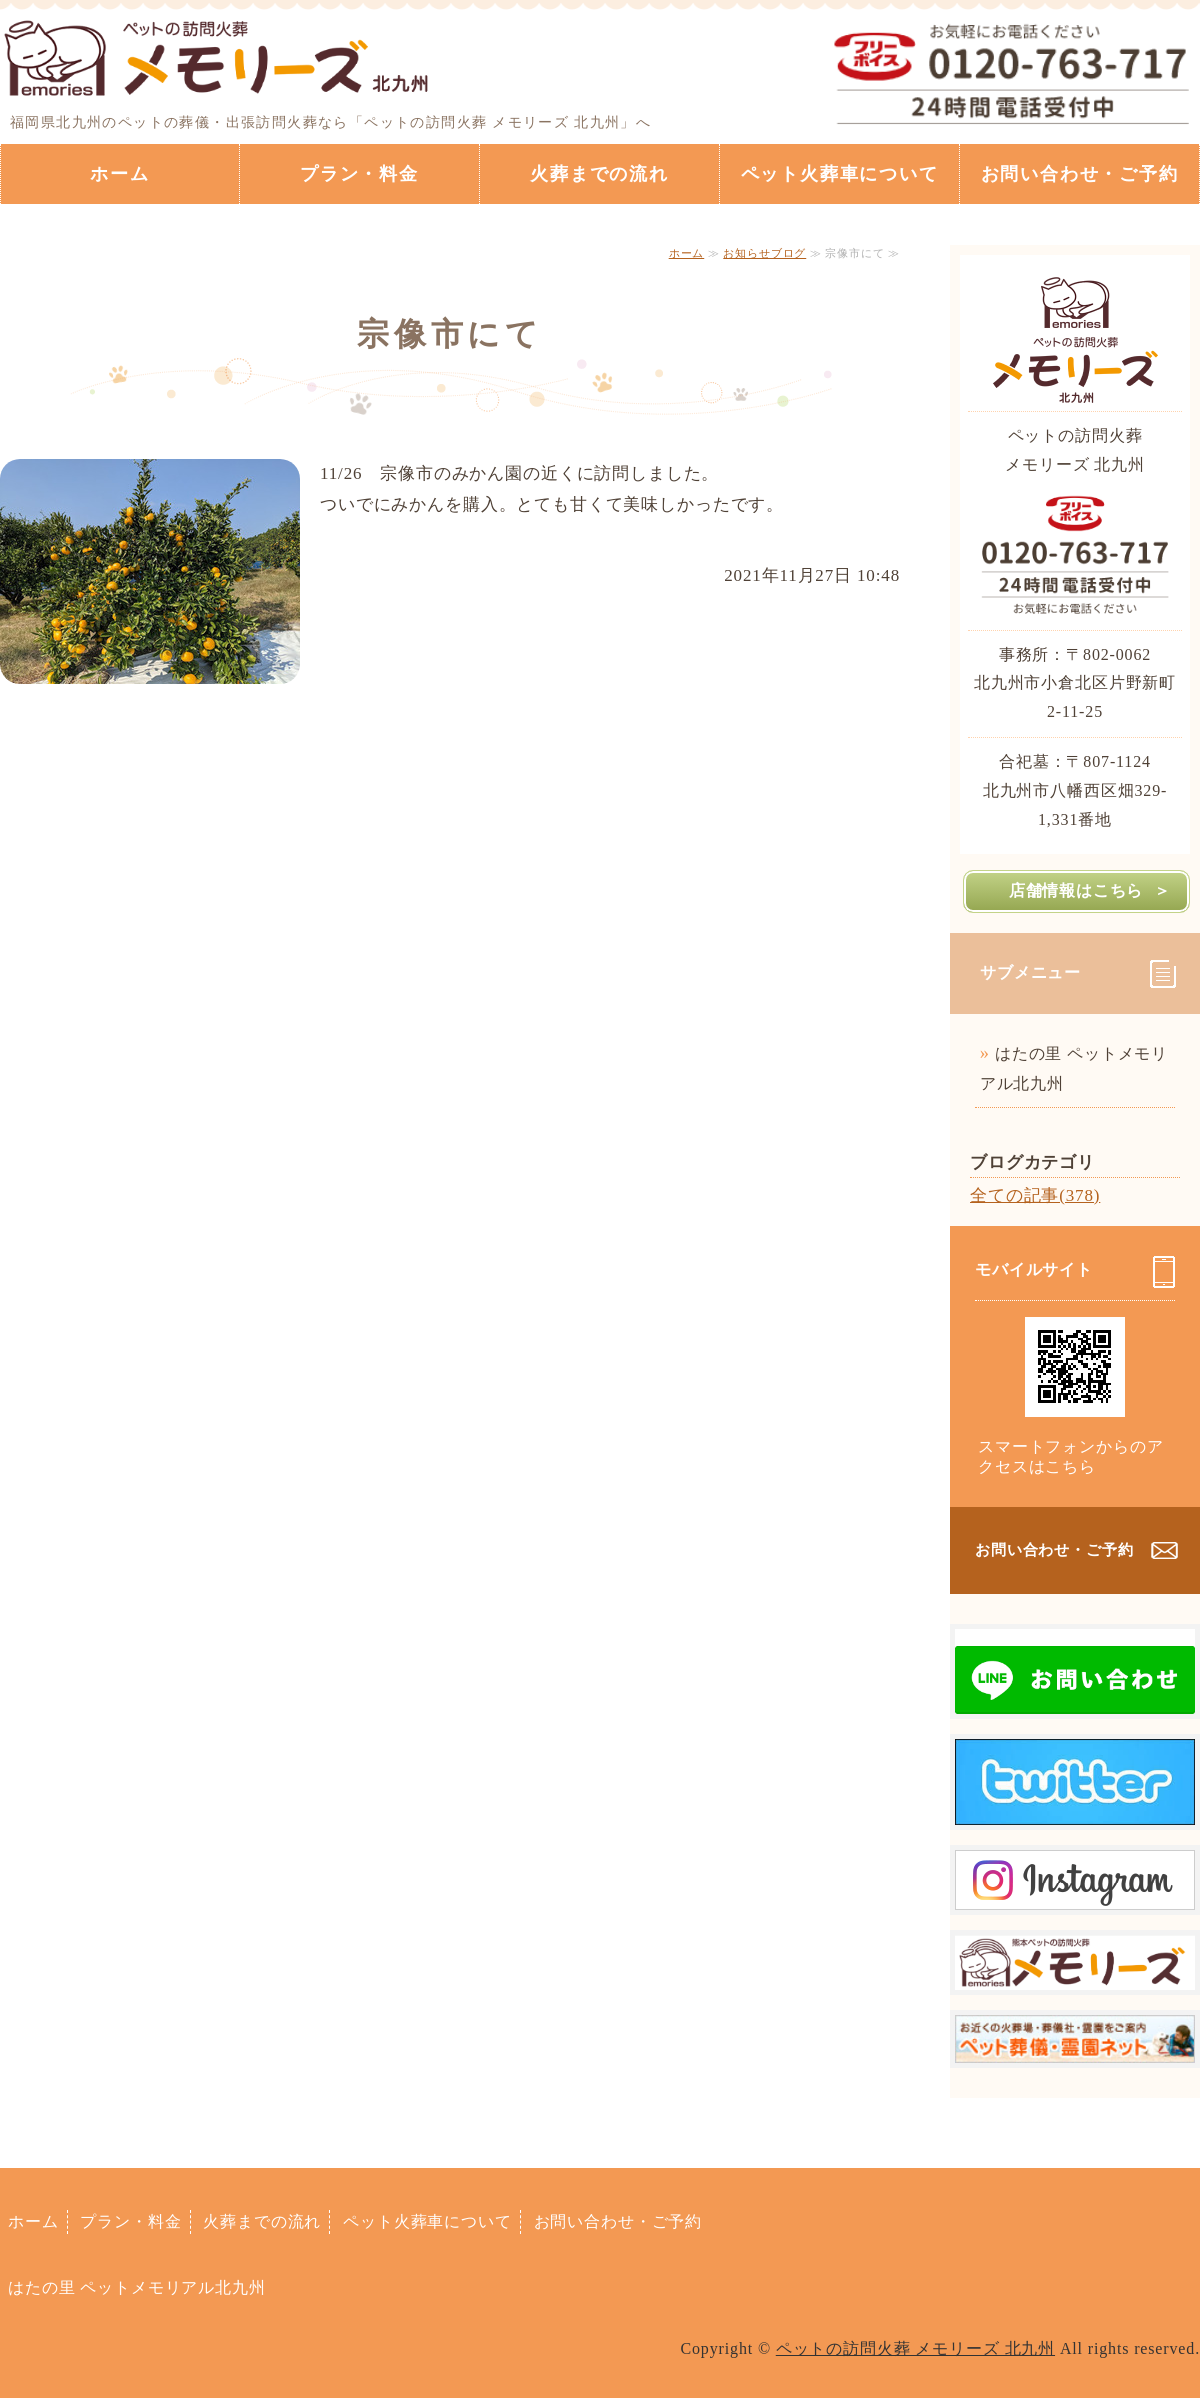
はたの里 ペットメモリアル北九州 (1074, 1068)
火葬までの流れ (599, 174)
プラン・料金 (359, 174)
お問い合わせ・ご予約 (1080, 174)
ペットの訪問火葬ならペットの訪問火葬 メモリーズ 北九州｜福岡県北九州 (217, 55)
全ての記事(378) (1035, 1195)
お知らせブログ (764, 253)
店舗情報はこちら (1076, 890)
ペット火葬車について (840, 174)
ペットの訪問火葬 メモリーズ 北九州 (915, 2348)
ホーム (119, 174)
